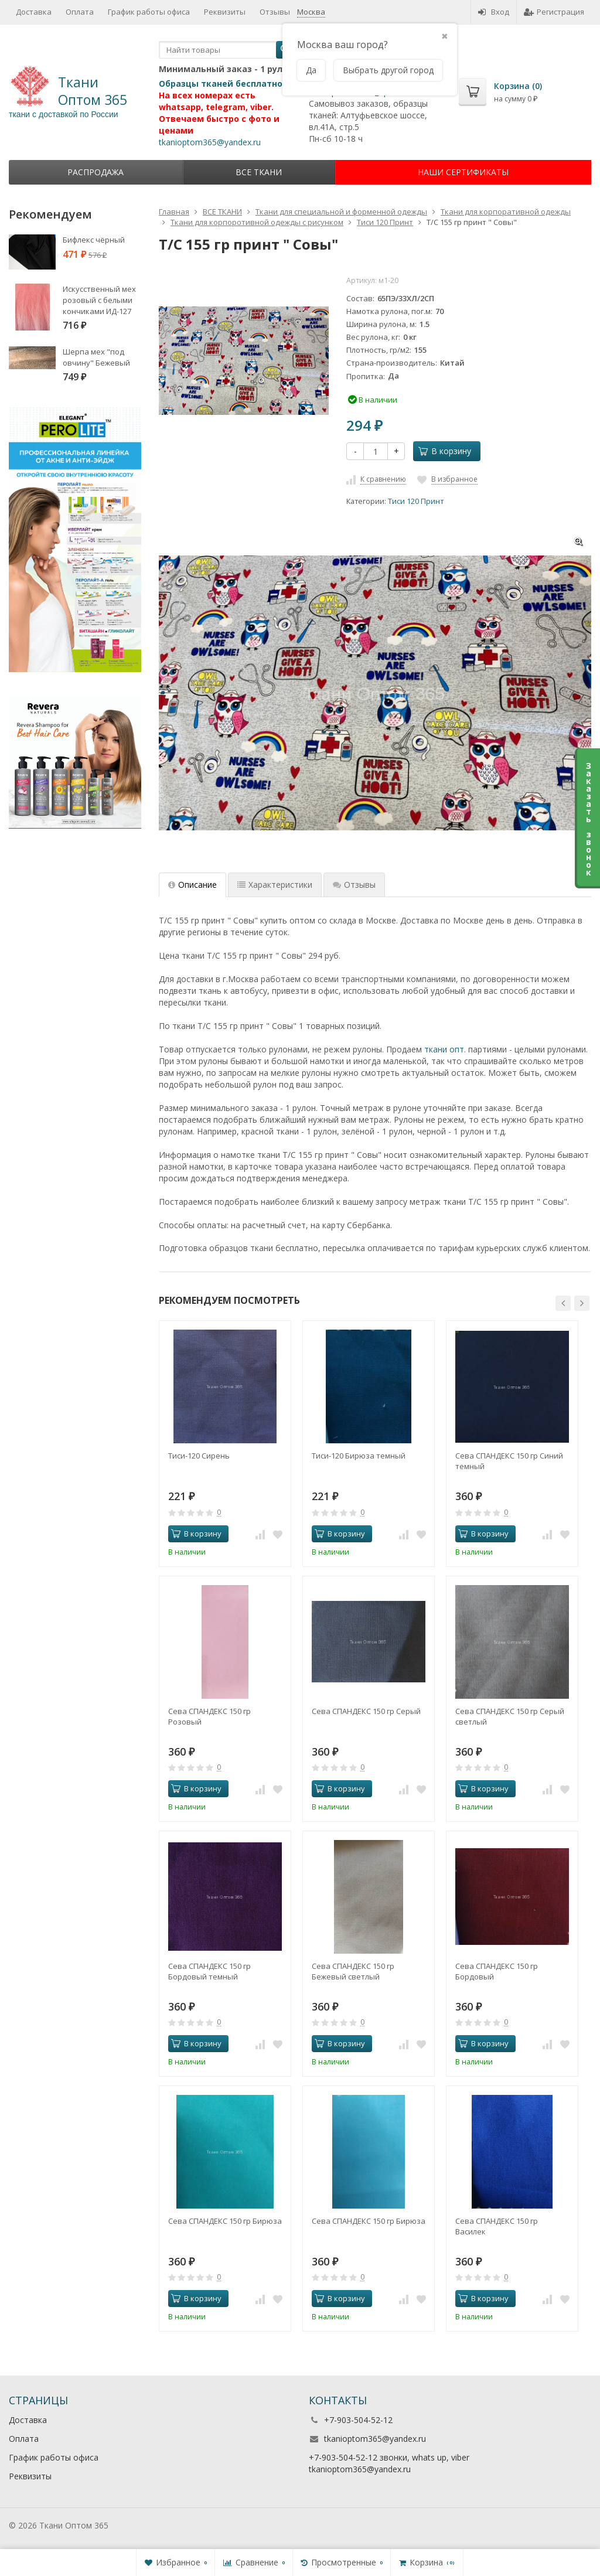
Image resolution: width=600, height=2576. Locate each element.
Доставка (28, 2419)
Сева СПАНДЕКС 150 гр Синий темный (509, 1460)
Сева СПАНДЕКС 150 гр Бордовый (496, 1971)
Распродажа (95, 172)
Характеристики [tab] (274, 884)
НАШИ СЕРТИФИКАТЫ (463, 172)
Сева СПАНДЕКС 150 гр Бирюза (225, 2221)
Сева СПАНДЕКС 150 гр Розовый (209, 1716)
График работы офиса (53, 2457)
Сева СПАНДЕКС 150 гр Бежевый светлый (353, 1971)
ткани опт (444, 1049)
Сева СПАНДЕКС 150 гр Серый (366, 1711)
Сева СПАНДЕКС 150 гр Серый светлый (509, 1716)
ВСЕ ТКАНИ (259, 172)
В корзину (444, 450)
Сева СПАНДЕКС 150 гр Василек (496, 2226)
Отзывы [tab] (354, 884)
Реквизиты (30, 2476)
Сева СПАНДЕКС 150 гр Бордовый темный (209, 1971)
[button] (563, 1303)
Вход (493, 11)
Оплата (24, 2438)
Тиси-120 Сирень (199, 1455)
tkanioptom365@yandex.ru (375, 2438)
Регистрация (554, 11)
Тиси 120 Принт (416, 501)
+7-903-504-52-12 (358, 2419)
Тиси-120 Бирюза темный (358, 1455)
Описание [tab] (192, 884)
